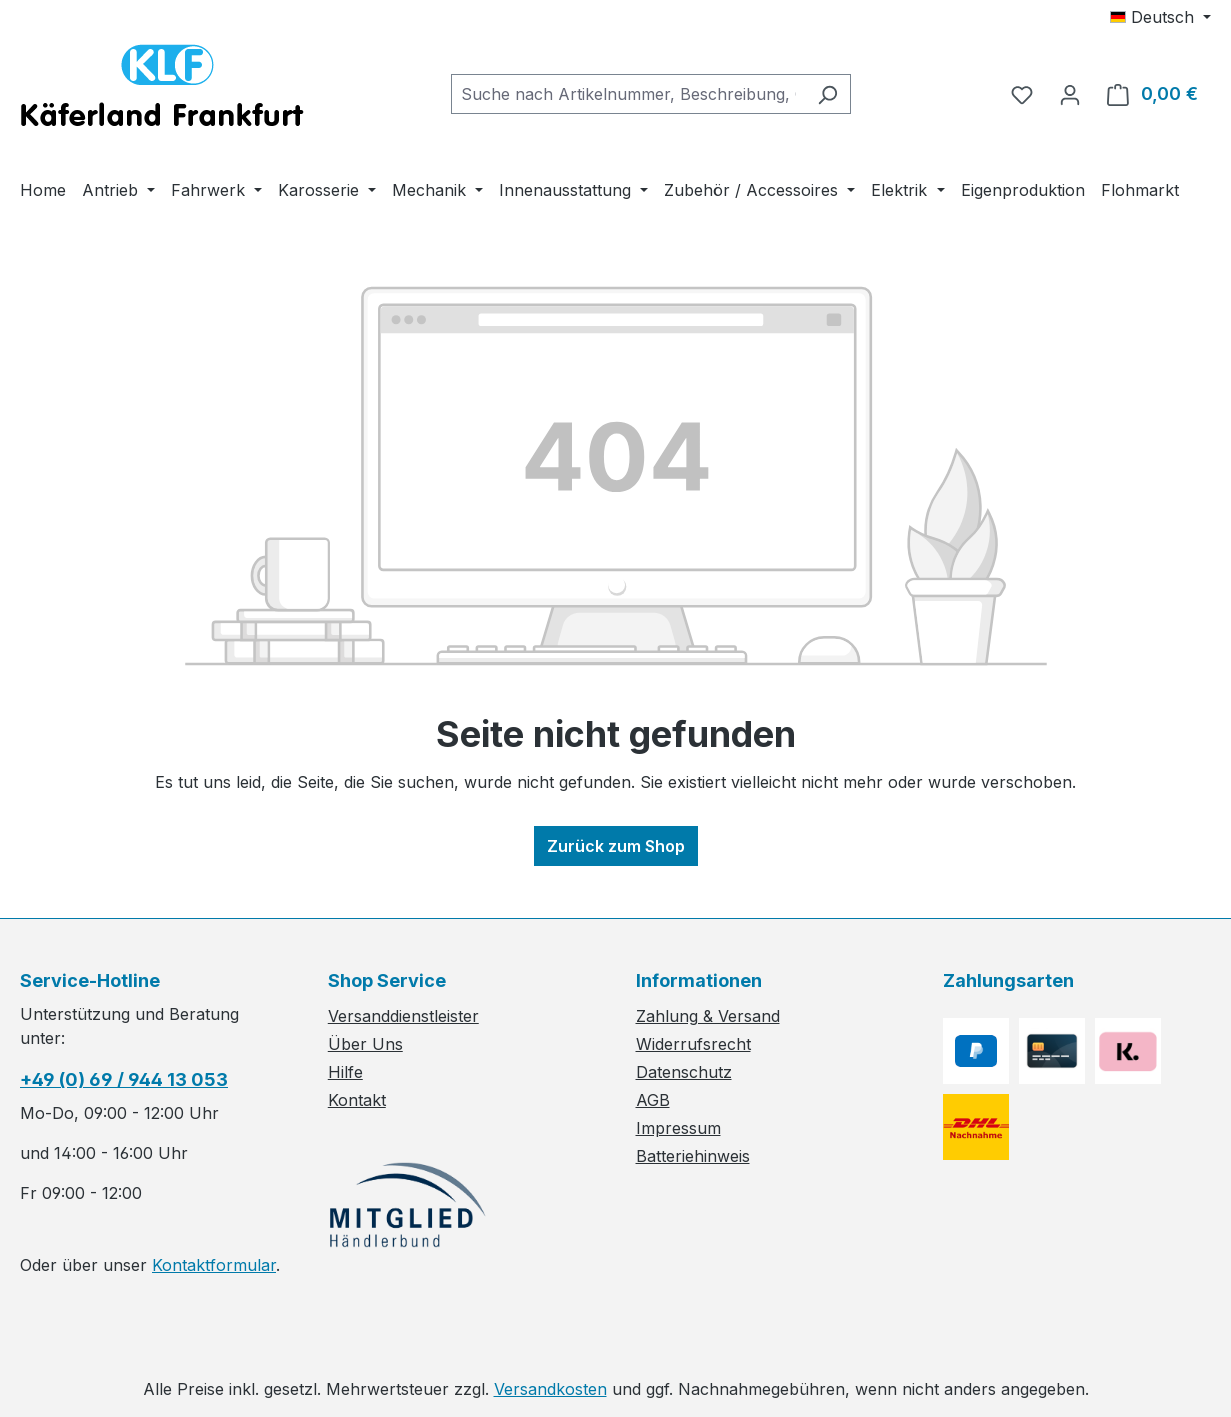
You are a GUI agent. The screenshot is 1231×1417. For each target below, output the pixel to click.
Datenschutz (684, 1072)
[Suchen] (827, 94)
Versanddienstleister (403, 1016)
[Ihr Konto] (1070, 94)
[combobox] (628, 94)
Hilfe (345, 1072)
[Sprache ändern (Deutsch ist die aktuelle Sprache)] (1160, 17)
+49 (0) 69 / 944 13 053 (124, 1079)
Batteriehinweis (693, 1156)
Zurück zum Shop (616, 846)
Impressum (678, 1128)
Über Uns (365, 1044)
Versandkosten (550, 1389)
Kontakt (357, 1100)
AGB (653, 1100)
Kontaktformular (214, 1265)
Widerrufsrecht (693, 1044)
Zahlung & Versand (708, 1016)
